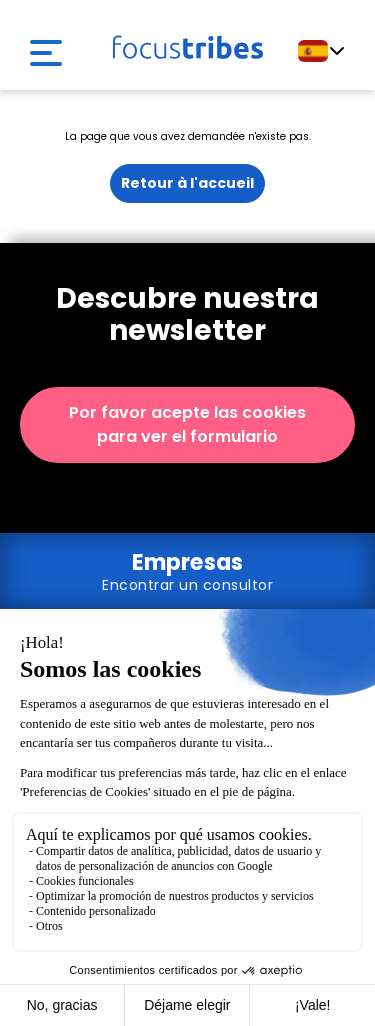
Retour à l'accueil (187, 183)
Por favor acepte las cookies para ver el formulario (187, 424)
